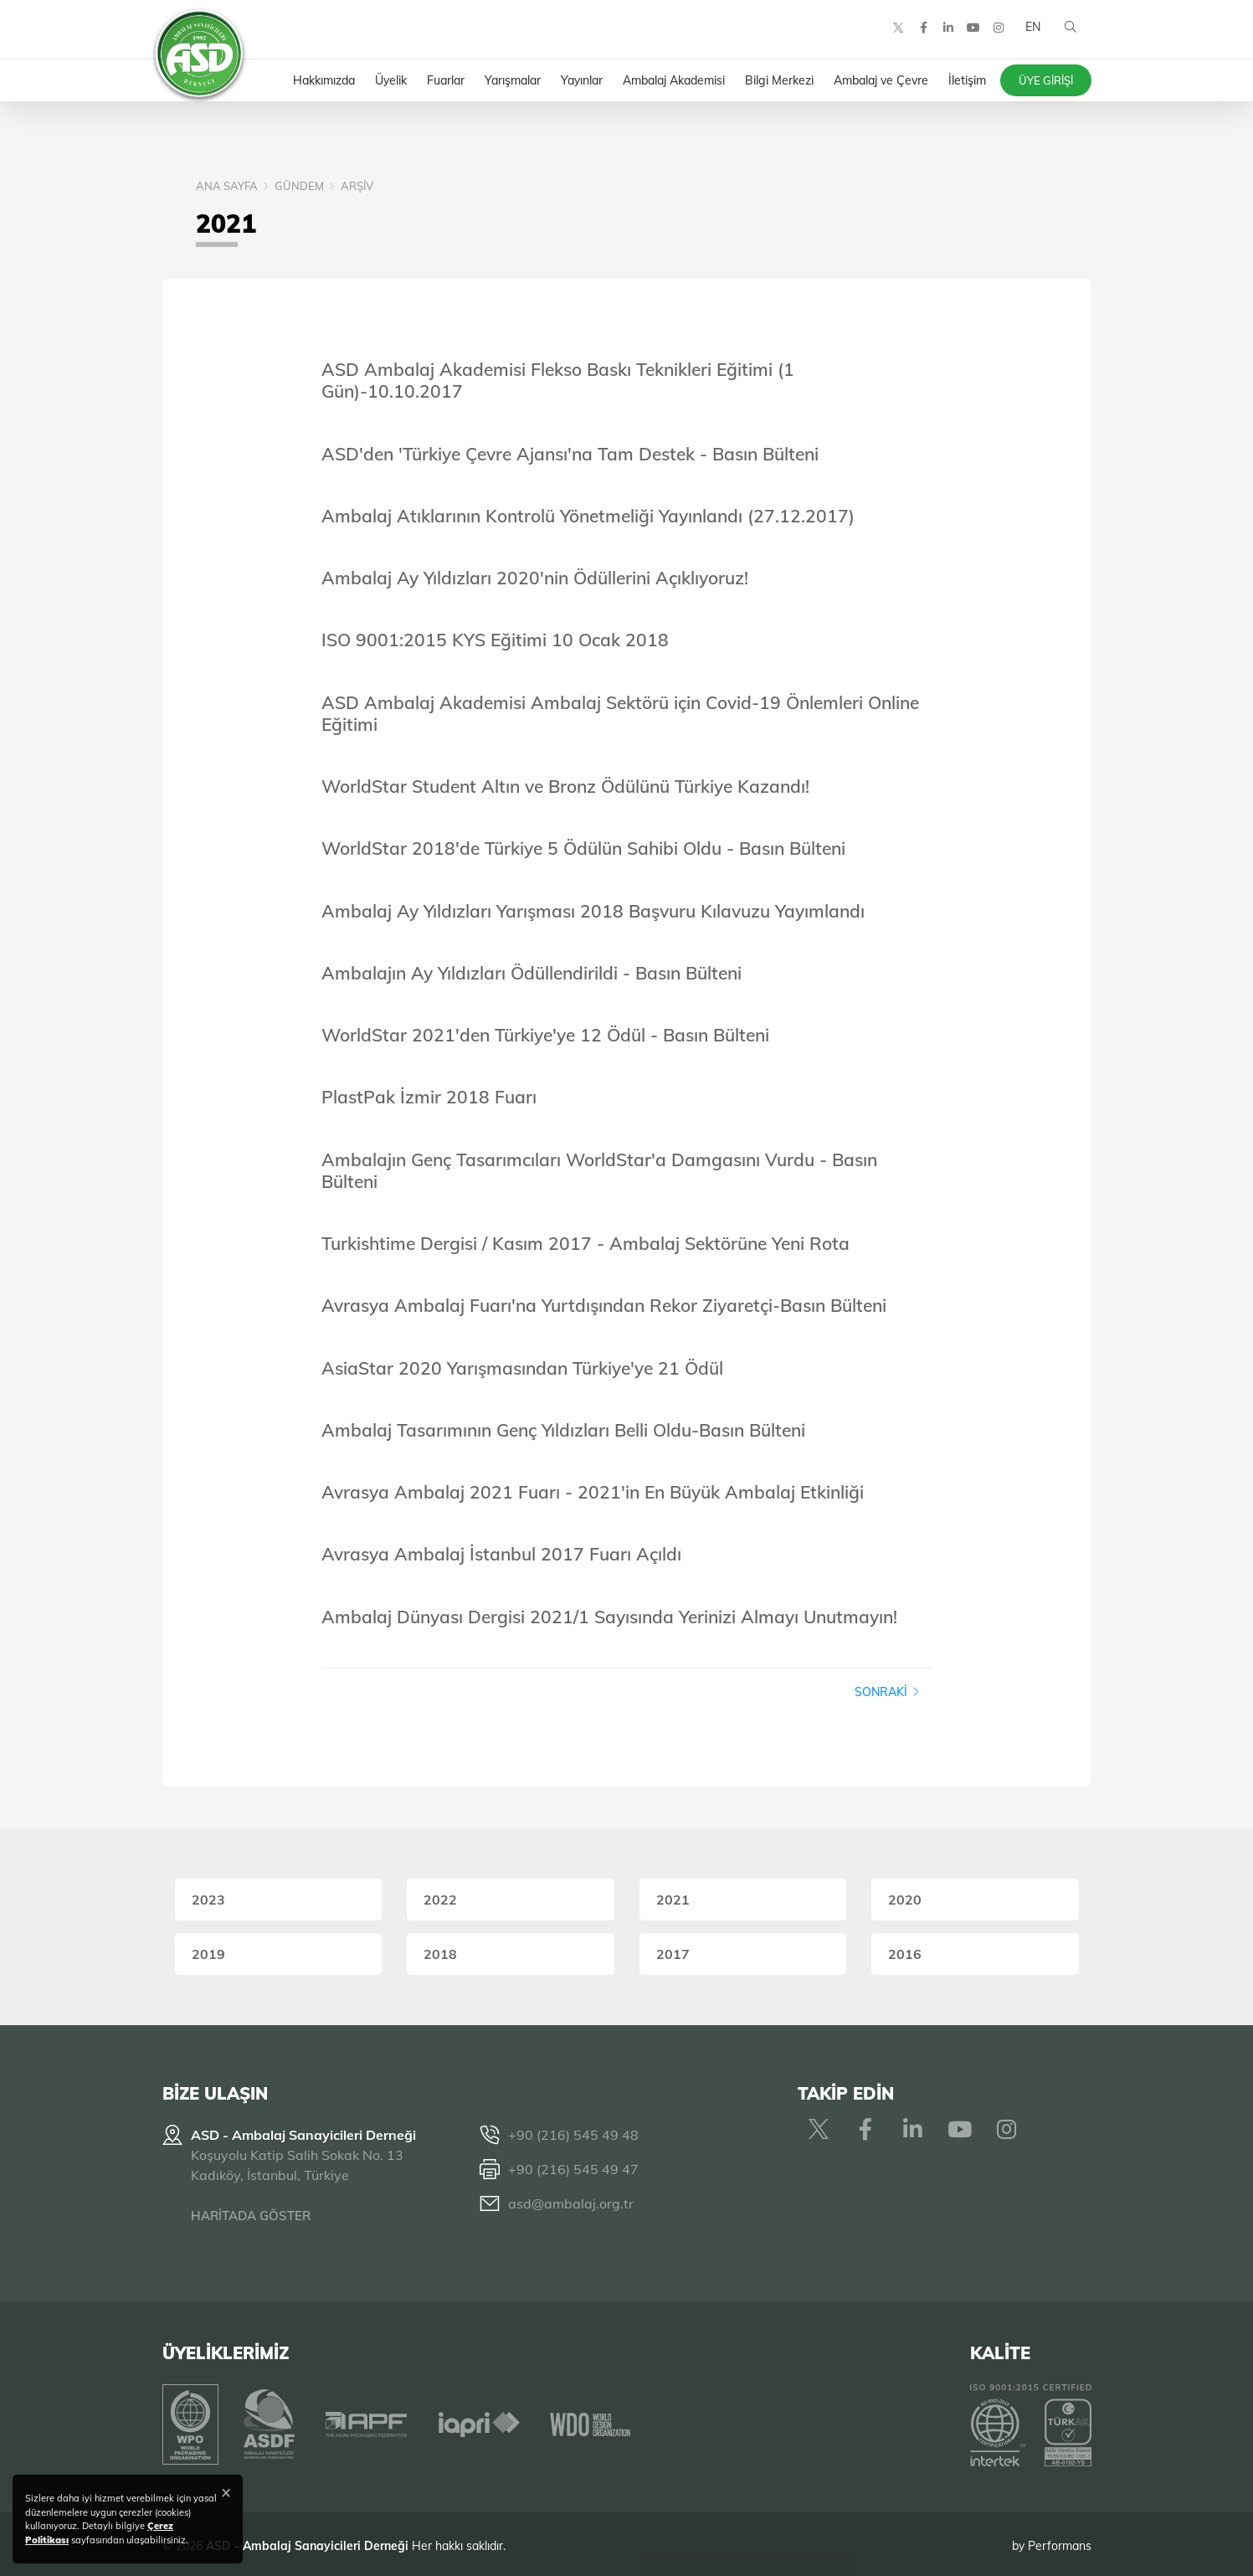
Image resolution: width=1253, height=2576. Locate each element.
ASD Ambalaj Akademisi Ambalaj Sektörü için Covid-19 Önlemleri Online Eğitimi (620, 713)
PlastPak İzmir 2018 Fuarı (429, 1097)
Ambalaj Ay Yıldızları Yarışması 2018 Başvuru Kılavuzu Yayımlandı (593, 911)
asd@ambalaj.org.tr (571, 2203)
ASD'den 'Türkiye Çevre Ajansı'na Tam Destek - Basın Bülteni (570, 454)
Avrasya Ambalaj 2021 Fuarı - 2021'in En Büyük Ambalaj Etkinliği (592, 1492)
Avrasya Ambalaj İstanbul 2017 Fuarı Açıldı (501, 1554)
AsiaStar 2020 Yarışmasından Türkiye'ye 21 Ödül (522, 1368)
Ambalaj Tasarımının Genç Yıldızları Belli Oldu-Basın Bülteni (563, 1430)
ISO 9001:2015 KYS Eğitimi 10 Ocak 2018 (495, 639)
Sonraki (887, 1691)
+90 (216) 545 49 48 (573, 2134)
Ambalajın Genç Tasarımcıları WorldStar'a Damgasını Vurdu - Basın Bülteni (599, 1170)
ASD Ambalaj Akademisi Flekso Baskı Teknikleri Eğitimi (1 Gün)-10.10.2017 (557, 380)
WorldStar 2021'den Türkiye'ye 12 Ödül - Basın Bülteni (545, 1035)
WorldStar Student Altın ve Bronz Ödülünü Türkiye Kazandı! (565, 786)
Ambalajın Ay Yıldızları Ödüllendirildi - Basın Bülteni (531, 973)
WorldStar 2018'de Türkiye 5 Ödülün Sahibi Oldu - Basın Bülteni (583, 848)
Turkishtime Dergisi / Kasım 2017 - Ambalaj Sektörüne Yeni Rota (585, 1243)
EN (1031, 33)
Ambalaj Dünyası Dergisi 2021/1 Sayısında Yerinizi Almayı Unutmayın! (609, 1616)
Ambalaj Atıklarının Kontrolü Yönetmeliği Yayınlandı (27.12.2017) (588, 516)
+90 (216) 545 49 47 (573, 2169)
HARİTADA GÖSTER (251, 2216)
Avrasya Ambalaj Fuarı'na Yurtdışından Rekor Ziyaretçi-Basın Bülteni (603, 1305)
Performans (1059, 2541)
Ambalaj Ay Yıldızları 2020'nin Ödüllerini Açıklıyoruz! (534, 578)
